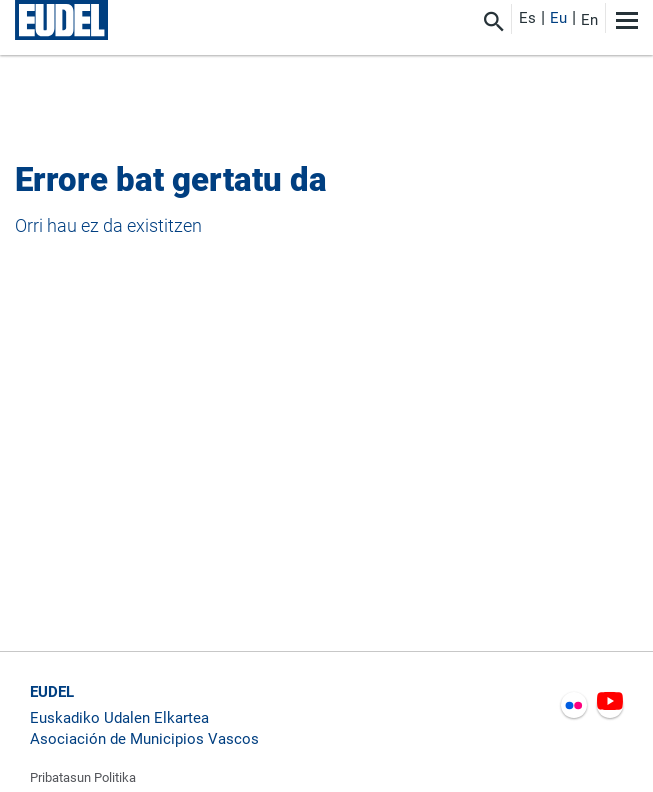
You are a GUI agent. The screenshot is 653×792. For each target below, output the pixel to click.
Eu (558, 18)
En (589, 20)
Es (527, 18)
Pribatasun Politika (83, 777)
